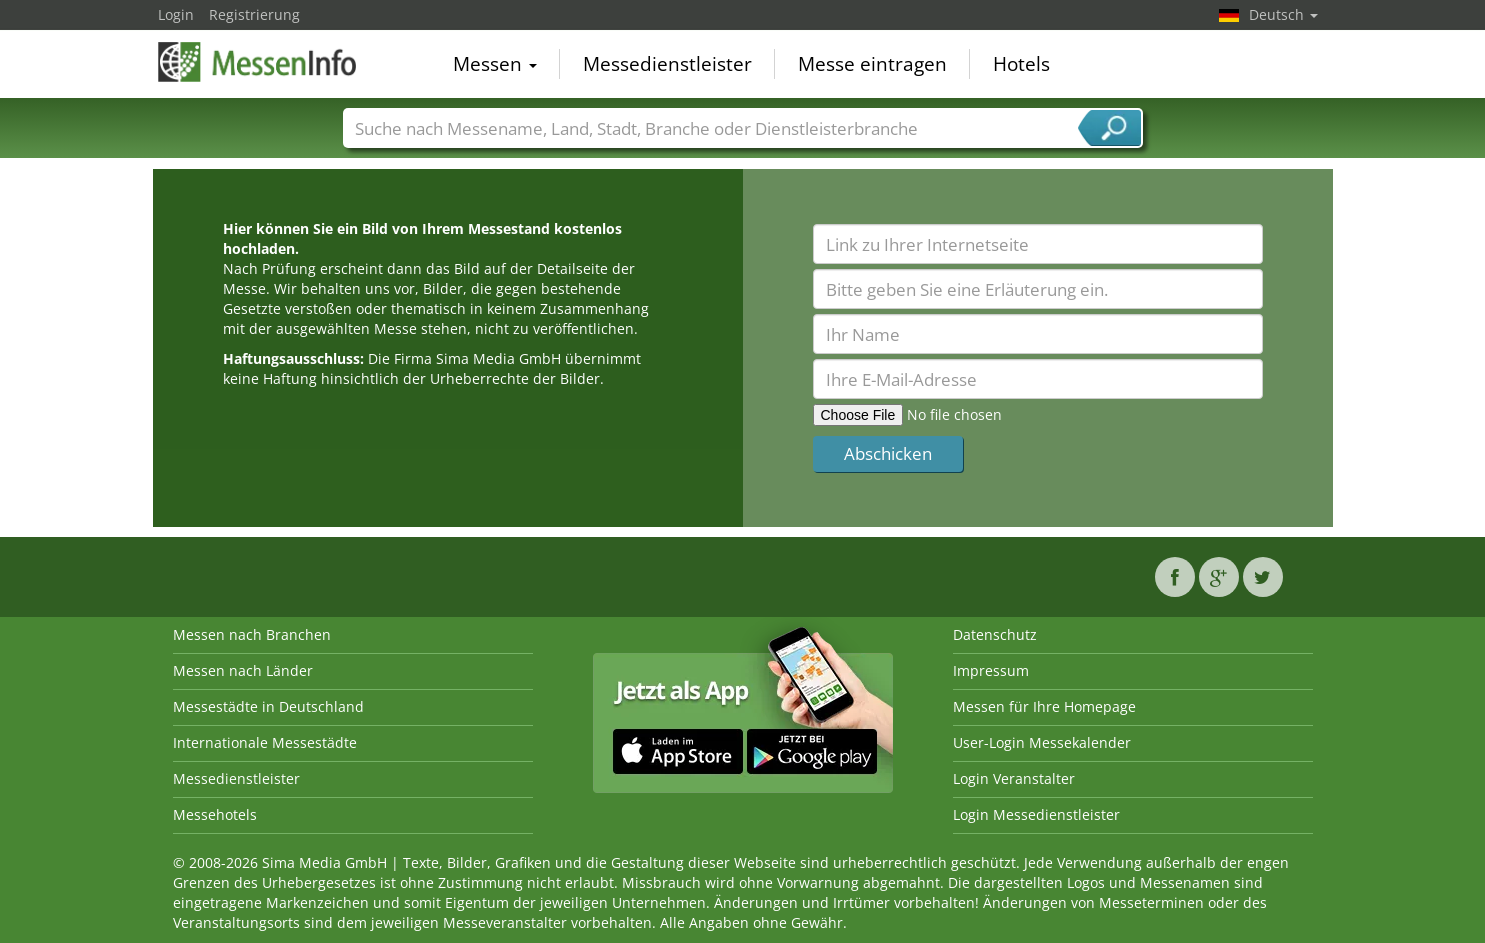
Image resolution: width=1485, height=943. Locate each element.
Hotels (1021, 64)
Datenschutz (995, 634)
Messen (495, 64)
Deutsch (1283, 14)
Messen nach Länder (243, 670)
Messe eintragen (872, 64)
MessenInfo (258, 62)
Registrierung (254, 14)
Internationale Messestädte (265, 742)
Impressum (991, 670)
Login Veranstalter (1014, 778)
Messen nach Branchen (252, 634)
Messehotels (215, 814)
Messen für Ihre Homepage (1044, 706)
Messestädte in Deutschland (268, 706)
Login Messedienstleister (1036, 814)
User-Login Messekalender (1042, 742)
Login (176, 14)
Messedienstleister (667, 64)
